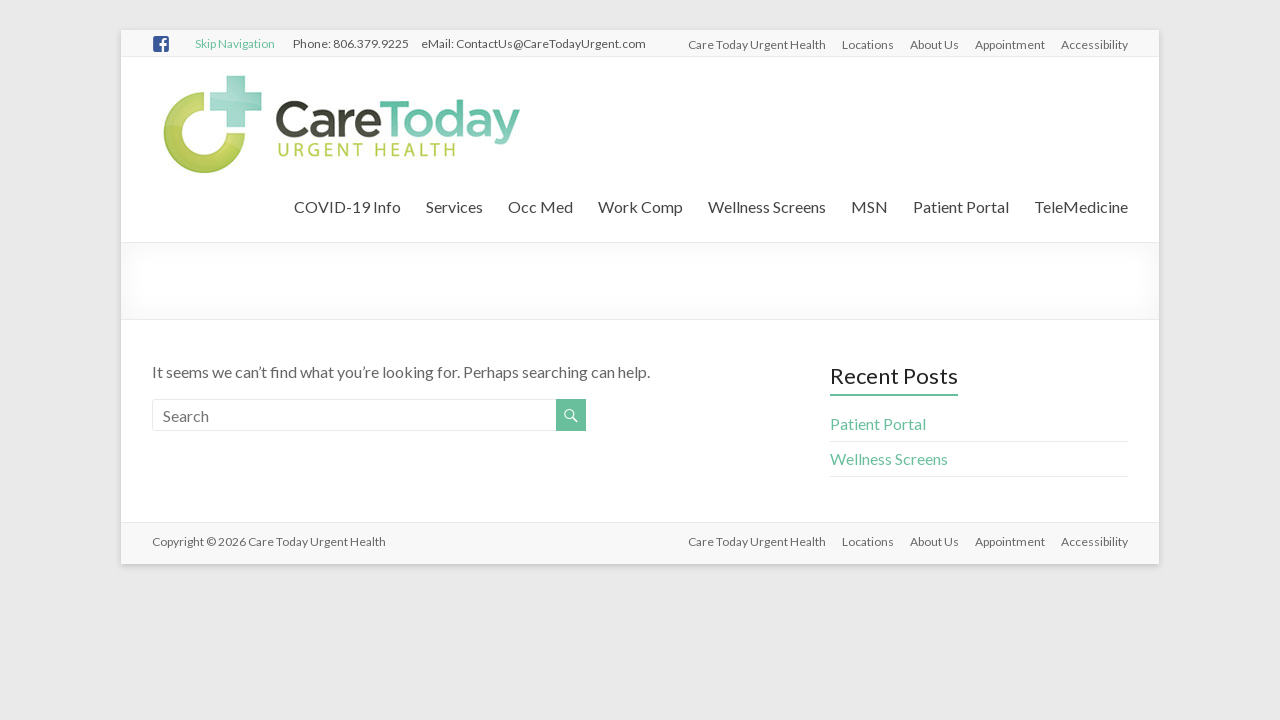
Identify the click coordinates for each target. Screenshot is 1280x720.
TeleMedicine (1081, 206)
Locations (868, 44)
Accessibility (1094, 44)
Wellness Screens (767, 206)
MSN (869, 206)
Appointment (1010, 44)
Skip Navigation (235, 43)
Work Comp (640, 206)
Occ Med (540, 206)
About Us (934, 44)
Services (454, 206)
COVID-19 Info (347, 206)
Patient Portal (961, 206)
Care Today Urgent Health (757, 44)
